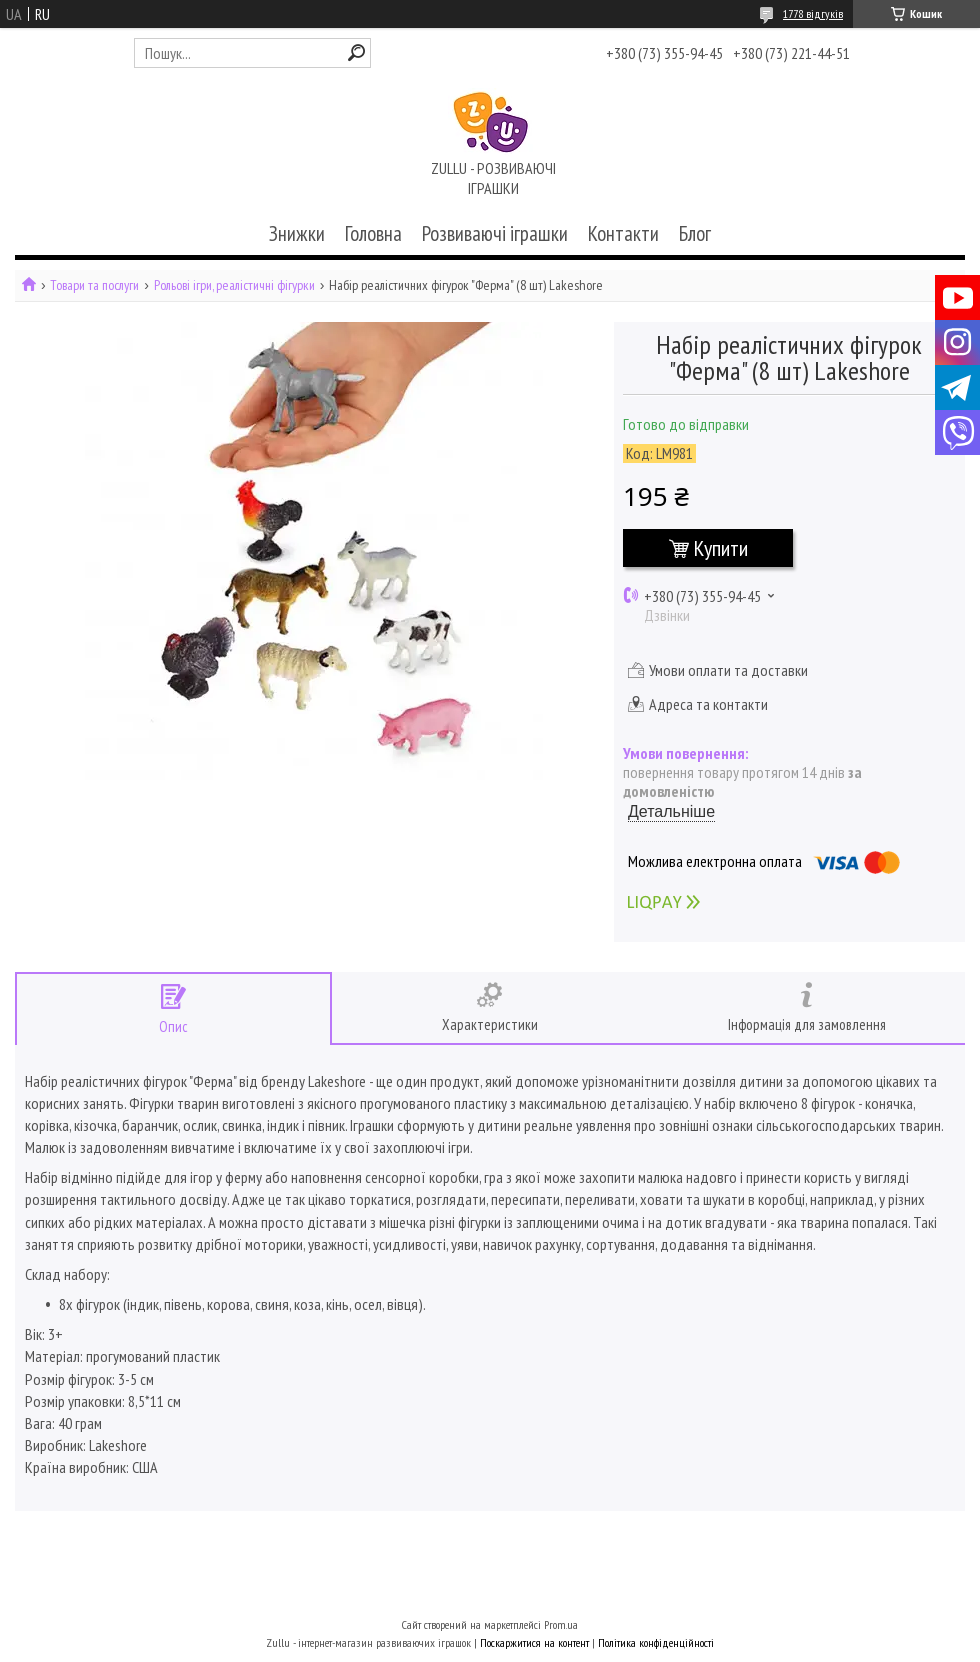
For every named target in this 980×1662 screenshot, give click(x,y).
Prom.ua (561, 1624)
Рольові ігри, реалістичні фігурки (234, 285)
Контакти (623, 233)
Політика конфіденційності (656, 1642)
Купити (721, 548)
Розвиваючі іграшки (495, 233)
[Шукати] (356, 52)
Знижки (297, 233)
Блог (695, 233)
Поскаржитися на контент (534, 1642)
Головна (373, 233)
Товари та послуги (94, 285)
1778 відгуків (813, 13)
